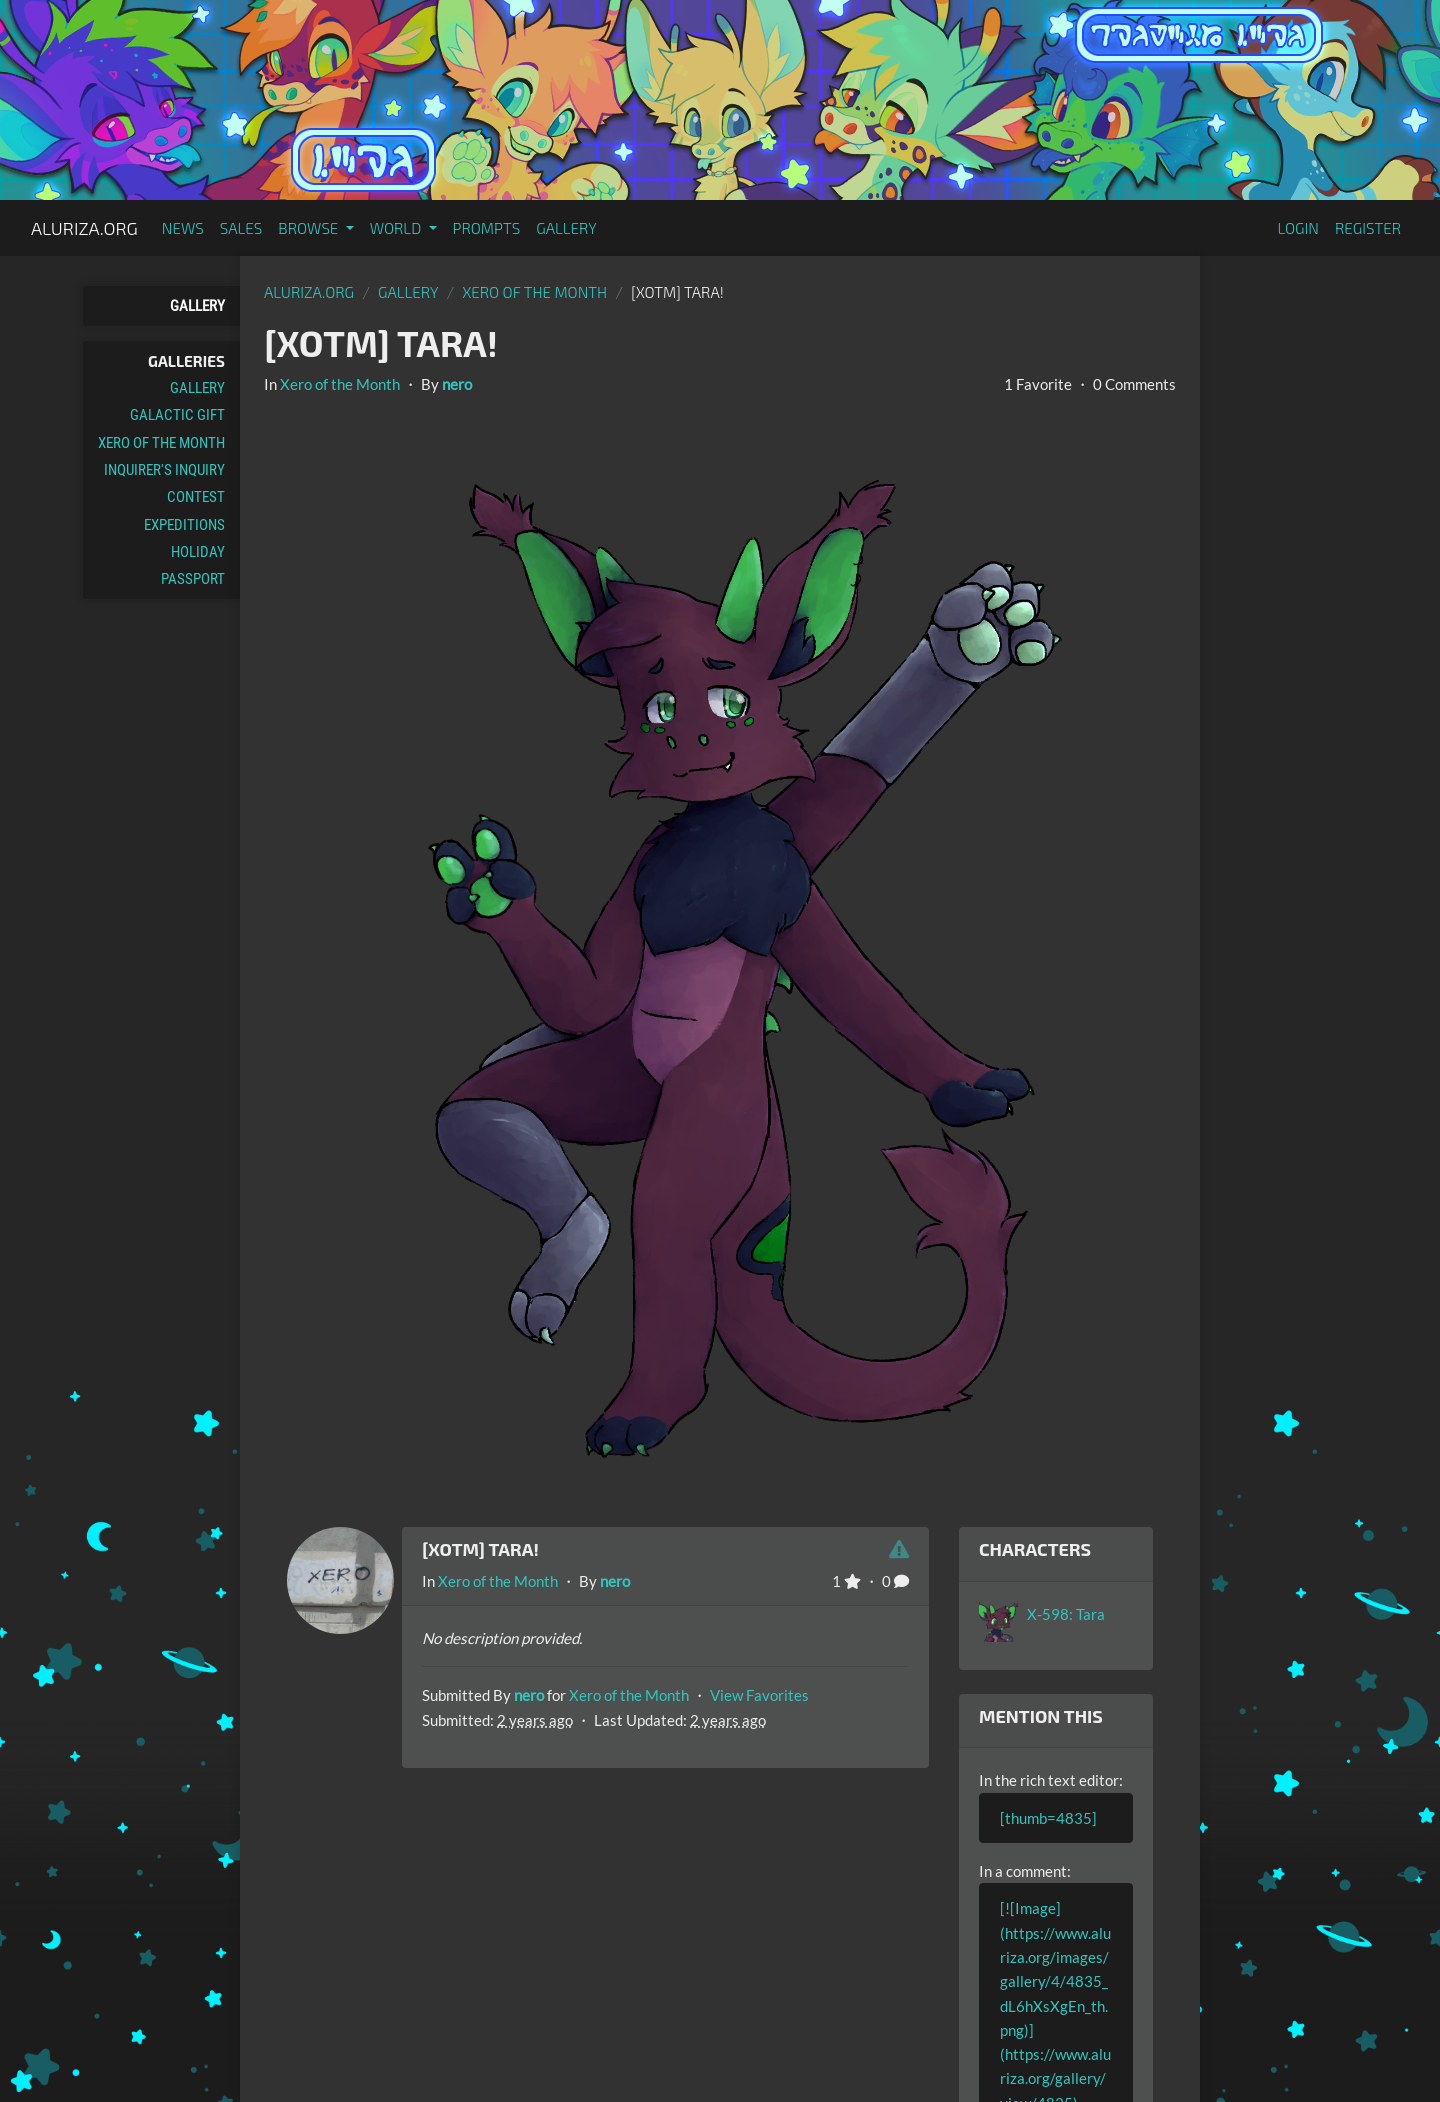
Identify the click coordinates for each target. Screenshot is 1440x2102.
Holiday (198, 552)
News (183, 228)
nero (457, 384)
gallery (408, 292)
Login (1298, 228)
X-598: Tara (1066, 1614)
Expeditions (184, 525)
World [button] (397, 228)
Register (1368, 228)
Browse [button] (309, 228)
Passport (193, 579)
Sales (241, 228)
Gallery (566, 228)
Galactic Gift (177, 415)
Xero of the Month (161, 443)
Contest (196, 497)
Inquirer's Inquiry (164, 470)
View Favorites (759, 1695)
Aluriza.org (84, 228)
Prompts (487, 228)
